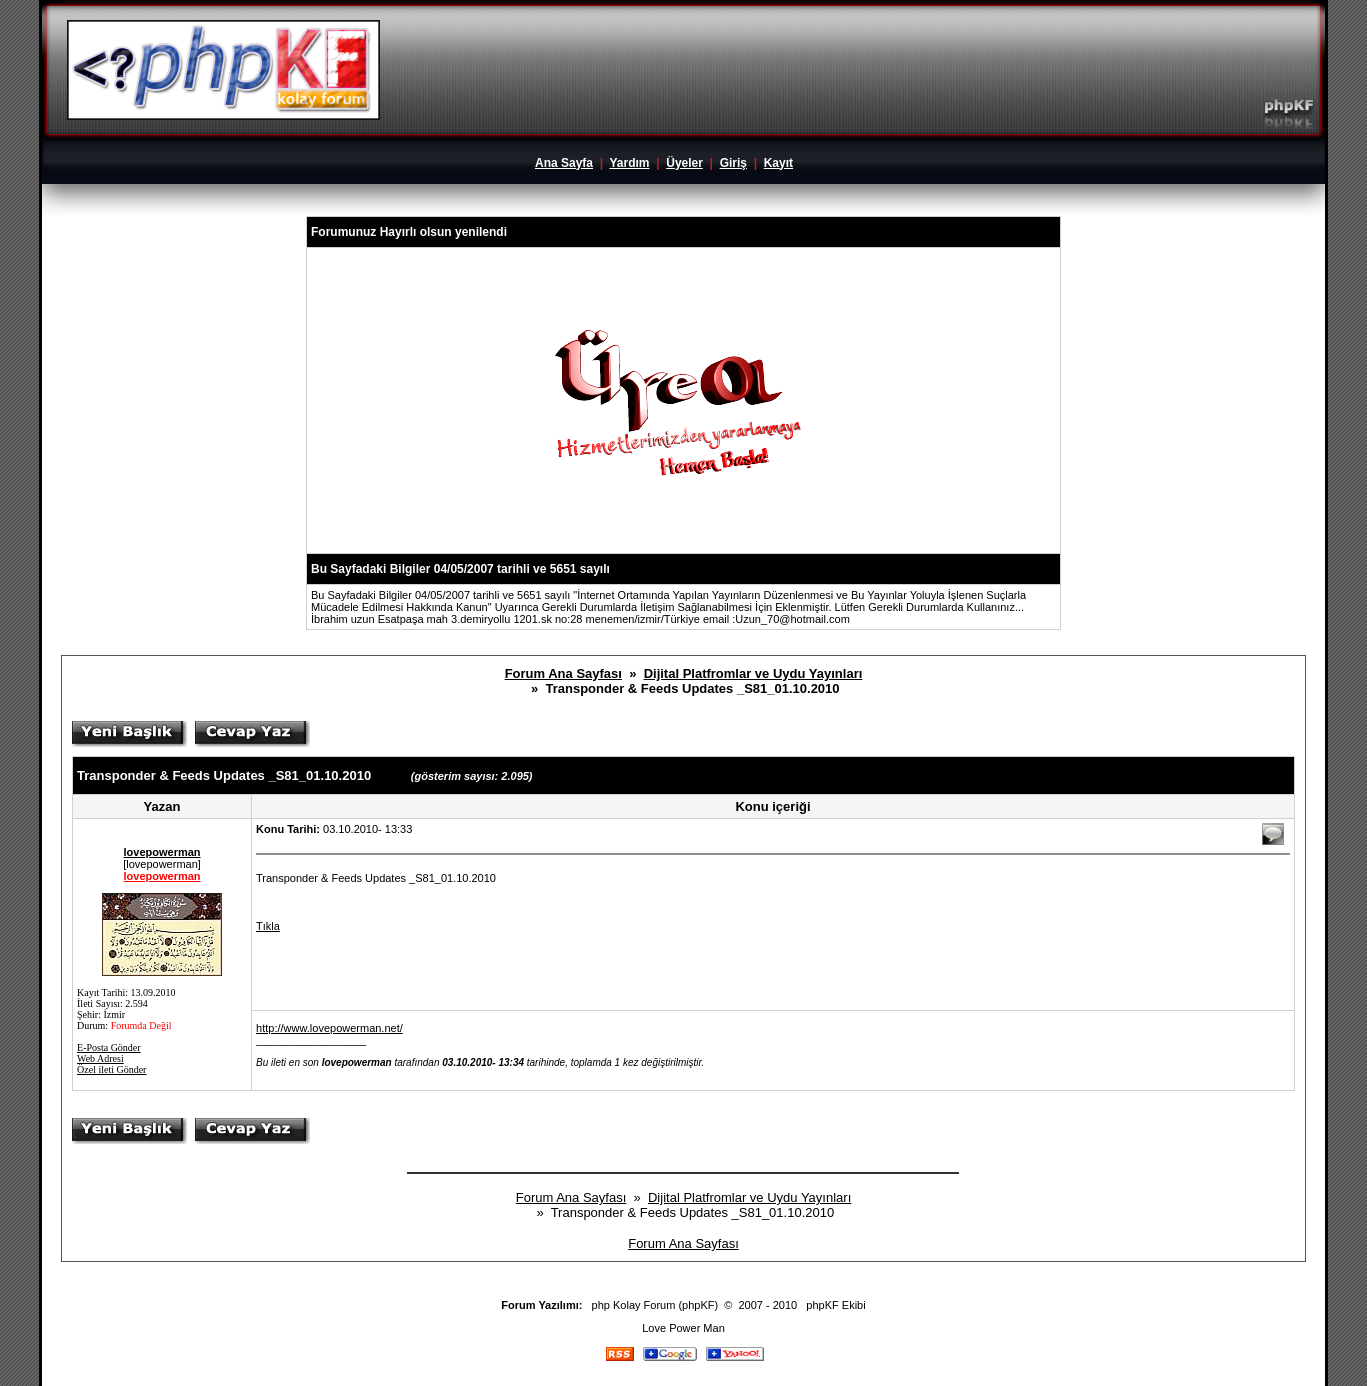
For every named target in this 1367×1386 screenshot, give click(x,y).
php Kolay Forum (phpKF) (655, 1305)
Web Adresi (100, 1058)
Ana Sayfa (564, 163)
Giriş (733, 163)
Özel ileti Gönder (111, 1069)
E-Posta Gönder (109, 1047)
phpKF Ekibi (835, 1305)
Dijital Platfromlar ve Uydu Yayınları (753, 673)
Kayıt (778, 163)
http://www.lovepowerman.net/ (329, 1028)
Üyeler (684, 163)
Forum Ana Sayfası (563, 673)
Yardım (629, 163)
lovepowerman (162, 852)
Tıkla (268, 926)
